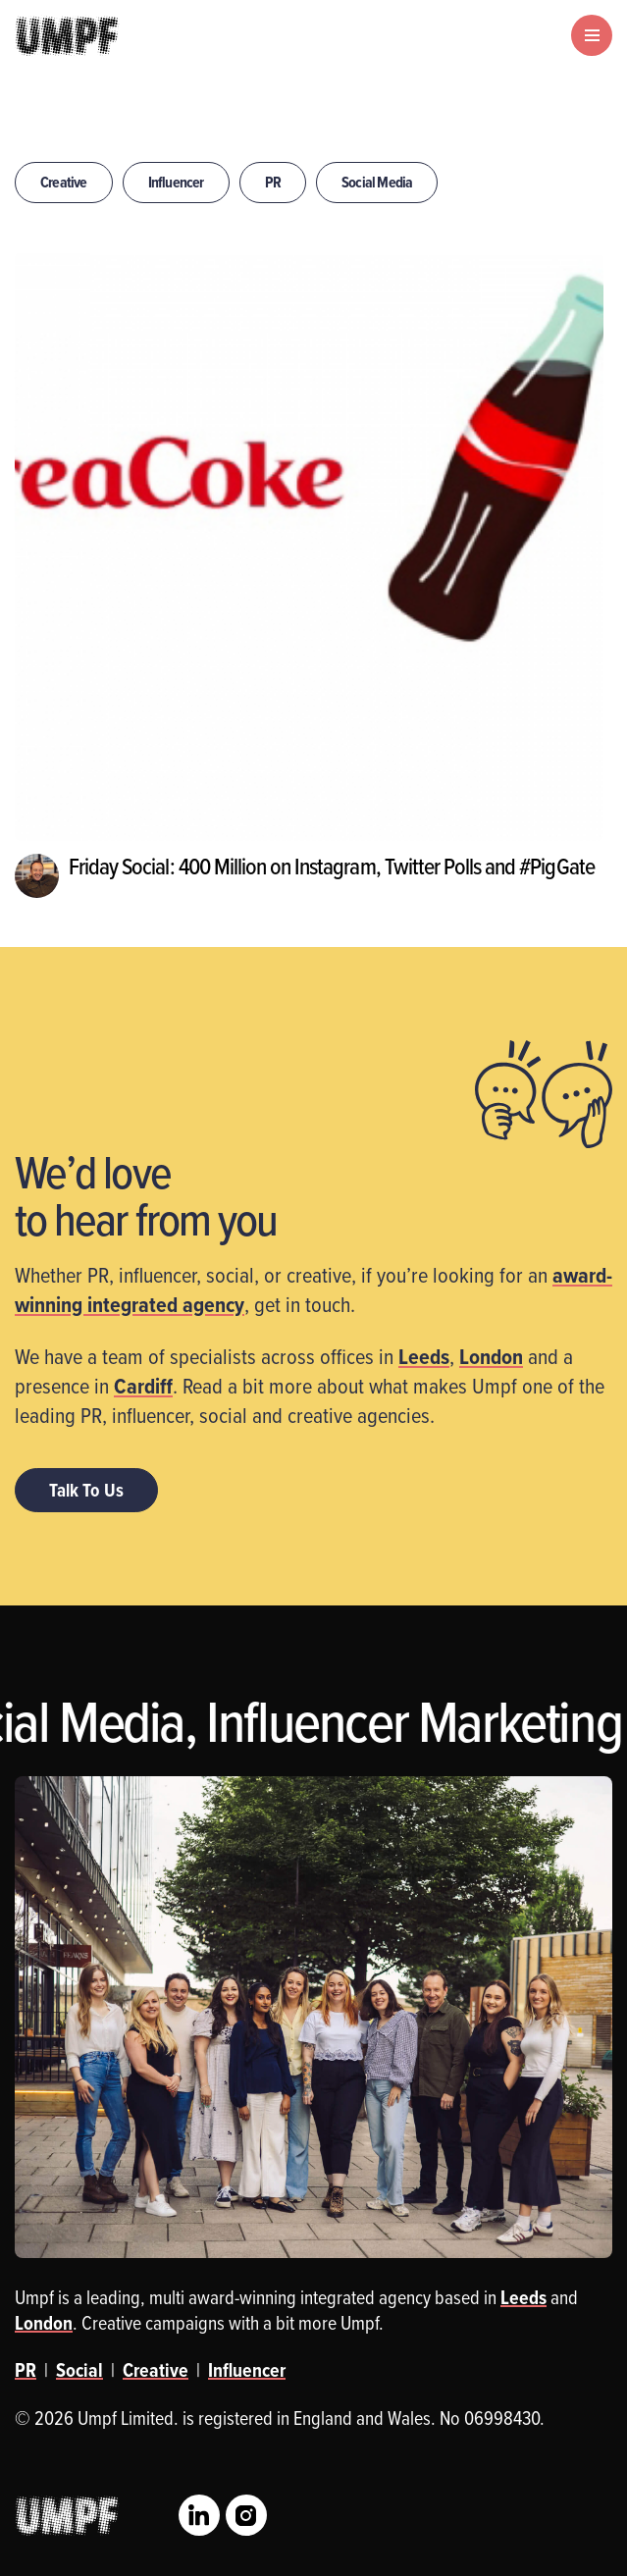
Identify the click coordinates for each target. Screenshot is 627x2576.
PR (273, 182)
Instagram (246, 2515)
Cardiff (143, 1385)
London (491, 1356)
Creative (63, 182)
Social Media (376, 182)
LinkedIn (199, 2515)
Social (79, 2370)
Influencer (176, 182)
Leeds (423, 1356)
